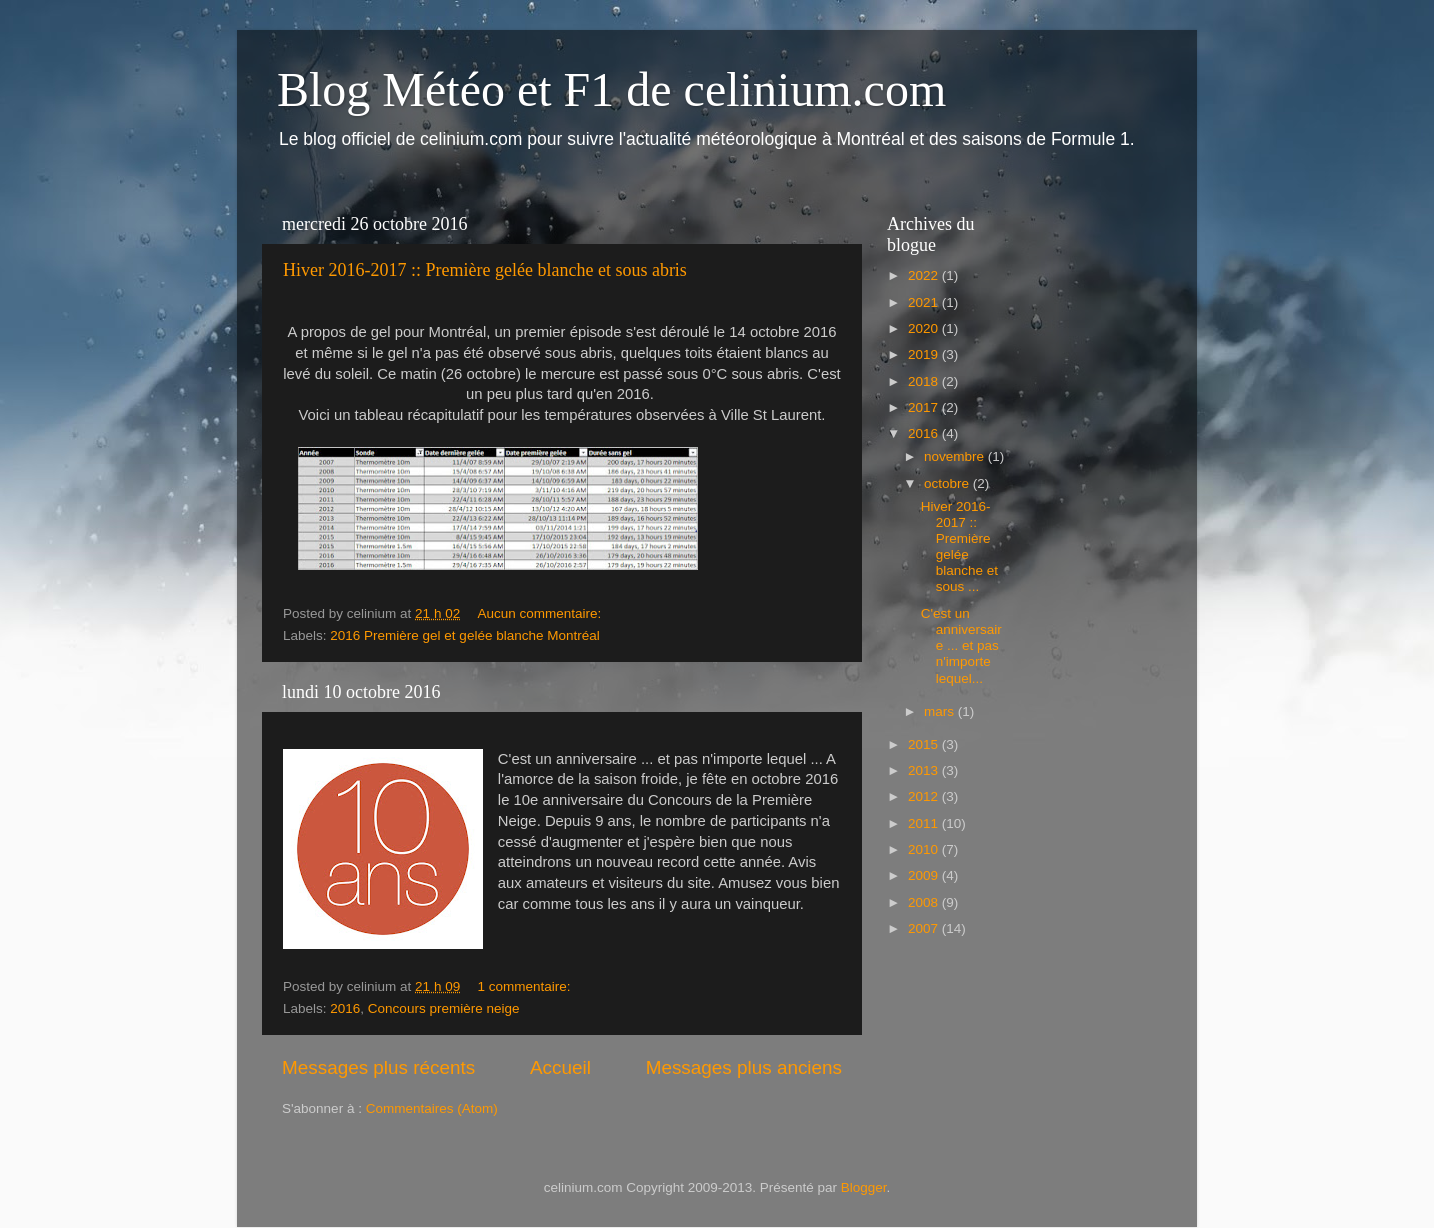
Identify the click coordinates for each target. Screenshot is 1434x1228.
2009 (925, 875)
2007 (925, 928)
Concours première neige (444, 1008)
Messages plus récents (378, 1067)
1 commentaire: (525, 986)
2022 (925, 275)
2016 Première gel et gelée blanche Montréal (464, 635)
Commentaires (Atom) (432, 1108)
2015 (925, 744)
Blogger (864, 1187)
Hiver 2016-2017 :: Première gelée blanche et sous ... (959, 547)
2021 (925, 302)
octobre (948, 483)
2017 (925, 407)
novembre (956, 456)
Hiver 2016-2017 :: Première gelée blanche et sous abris (485, 270)
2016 (345, 1008)
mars (941, 711)
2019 (925, 354)
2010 (925, 849)
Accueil (560, 1067)
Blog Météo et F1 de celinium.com (611, 89)
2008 (925, 902)
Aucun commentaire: (541, 613)
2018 (925, 381)
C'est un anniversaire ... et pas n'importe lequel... (961, 646)
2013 (925, 770)
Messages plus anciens (744, 1067)
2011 (925, 823)
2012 (925, 796)
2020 (925, 328)
